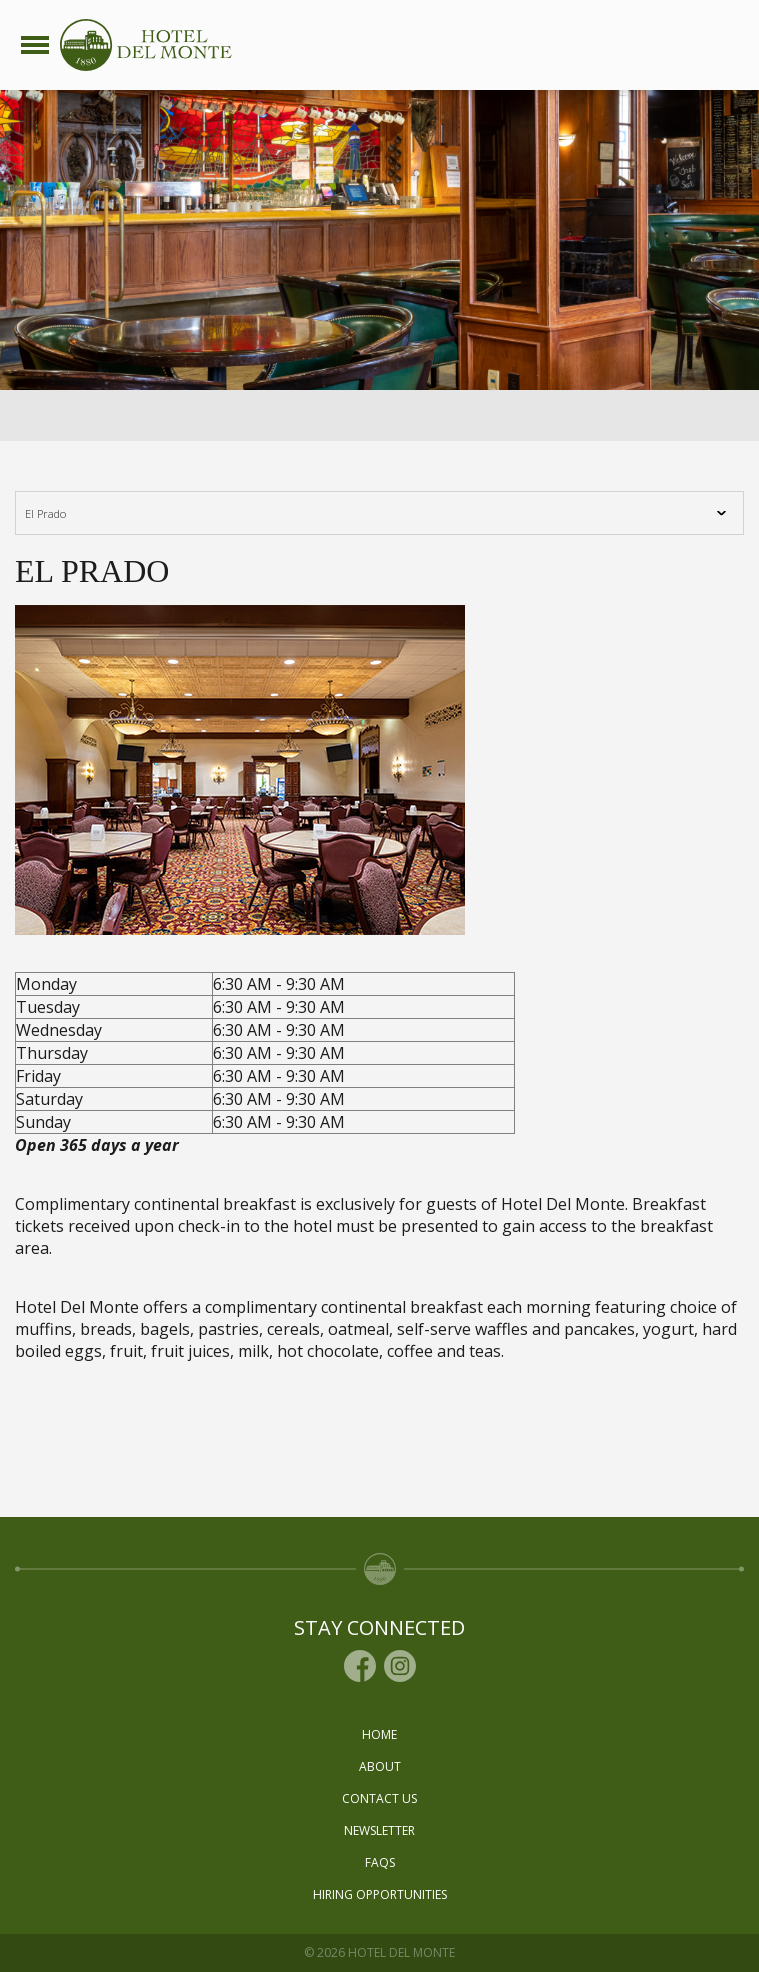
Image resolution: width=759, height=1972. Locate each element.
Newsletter (379, 1830)
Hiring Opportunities (380, 1894)
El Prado (63, 513)
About (380, 1766)
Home (379, 1734)
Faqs (380, 1862)
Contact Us (379, 1798)
